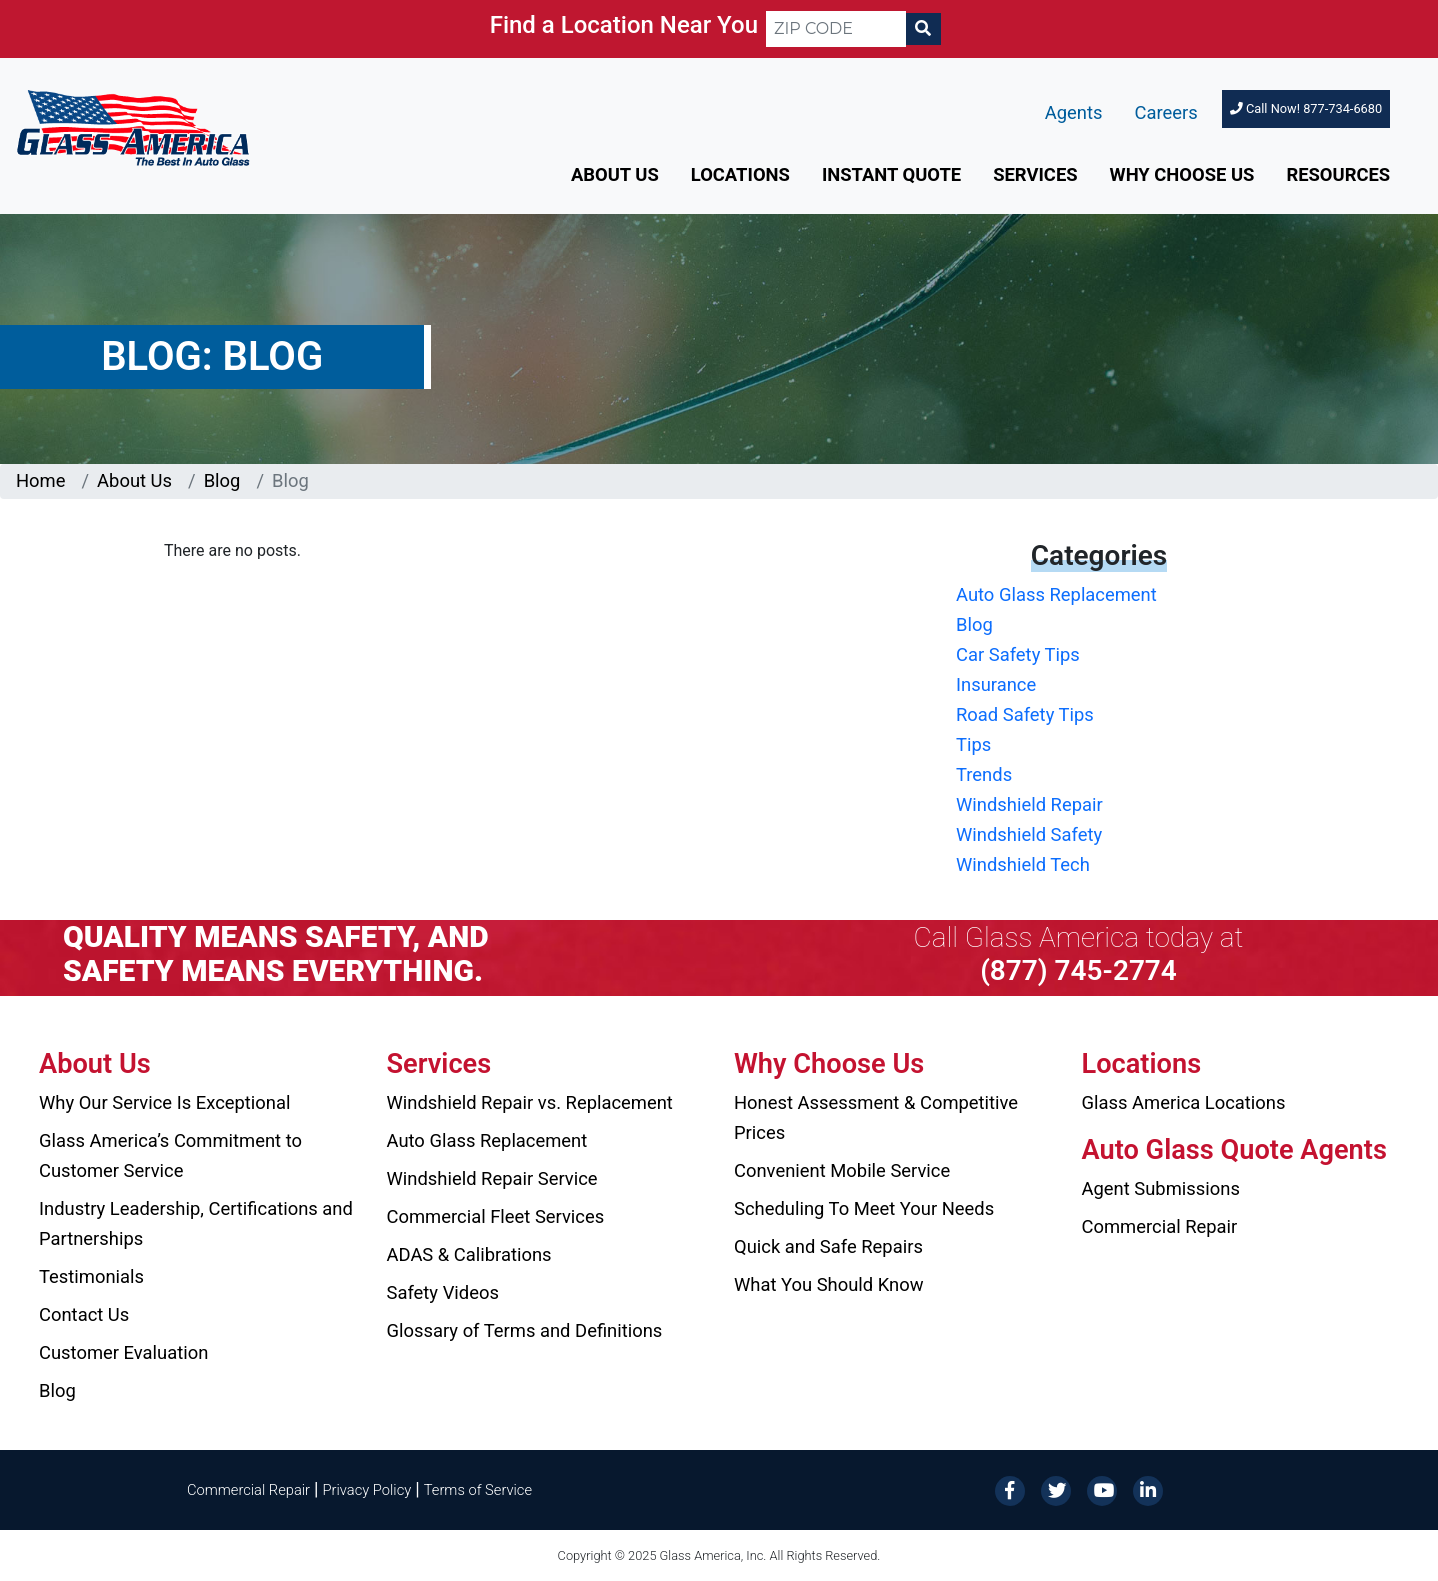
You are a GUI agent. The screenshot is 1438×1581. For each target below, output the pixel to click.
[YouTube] (1102, 1488)
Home (41, 480)
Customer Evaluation (123, 1352)
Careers (1166, 112)
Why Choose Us (1182, 174)
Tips (973, 744)
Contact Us (84, 1314)
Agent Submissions (1161, 1188)
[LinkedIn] (1148, 1488)
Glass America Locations (1184, 1102)
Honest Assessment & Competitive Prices (876, 1117)
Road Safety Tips (1025, 714)
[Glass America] (133, 126)
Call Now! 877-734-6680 (1306, 108)
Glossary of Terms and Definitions (525, 1330)
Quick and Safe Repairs (828, 1246)
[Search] (923, 29)
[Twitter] (1056, 1488)
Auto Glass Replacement (1056, 594)
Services (1035, 174)
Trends (984, 774)
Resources (1338, 174)
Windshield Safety (1029, 834)
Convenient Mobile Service (842, 1170)
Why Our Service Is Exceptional (164, 1102)
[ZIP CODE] (836, 29)
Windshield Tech (1023, 864)
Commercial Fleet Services (496, 1216)
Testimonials (91, 1276)
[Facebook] (1010, 1488)
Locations (740, 174)
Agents (1074, 112)
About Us (615, 174)
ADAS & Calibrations (469, 1254)
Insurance (996, 684)
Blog (222, 480)
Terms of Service (478, 1490)
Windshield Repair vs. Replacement (530, 1102)
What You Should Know (829, 1284)
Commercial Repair (1160, 1226)
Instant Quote (891, 174)
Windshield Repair (1029, 804)
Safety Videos (443, 1292)
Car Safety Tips (1018, 654)
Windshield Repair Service (492, 1178)
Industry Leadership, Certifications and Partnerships (196, 1223)
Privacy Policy (367, 1490)
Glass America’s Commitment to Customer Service (170, 1155)
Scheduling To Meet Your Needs (864, 1208)
